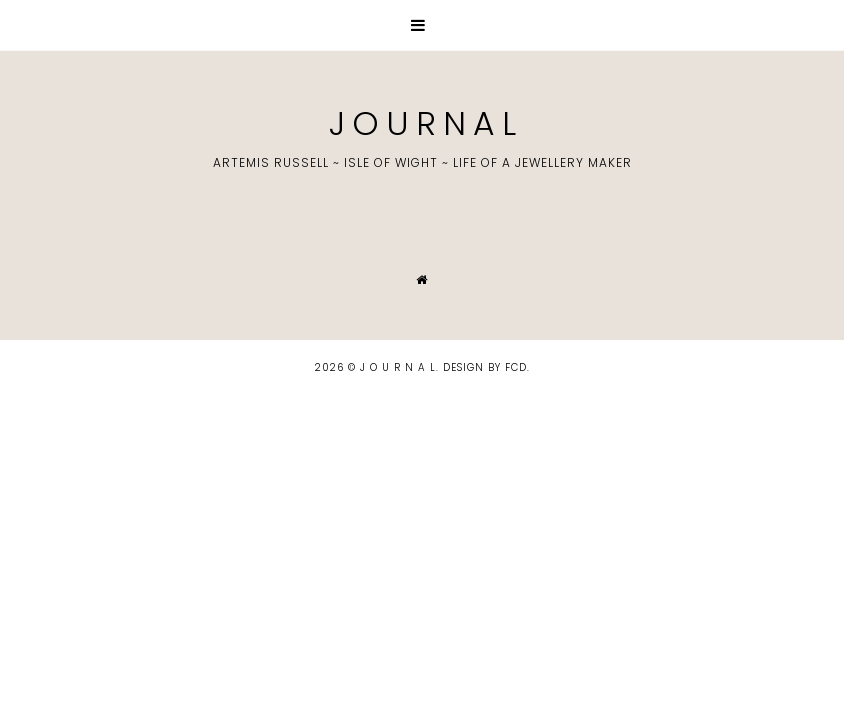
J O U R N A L (422, 123)
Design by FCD (485, 367)
